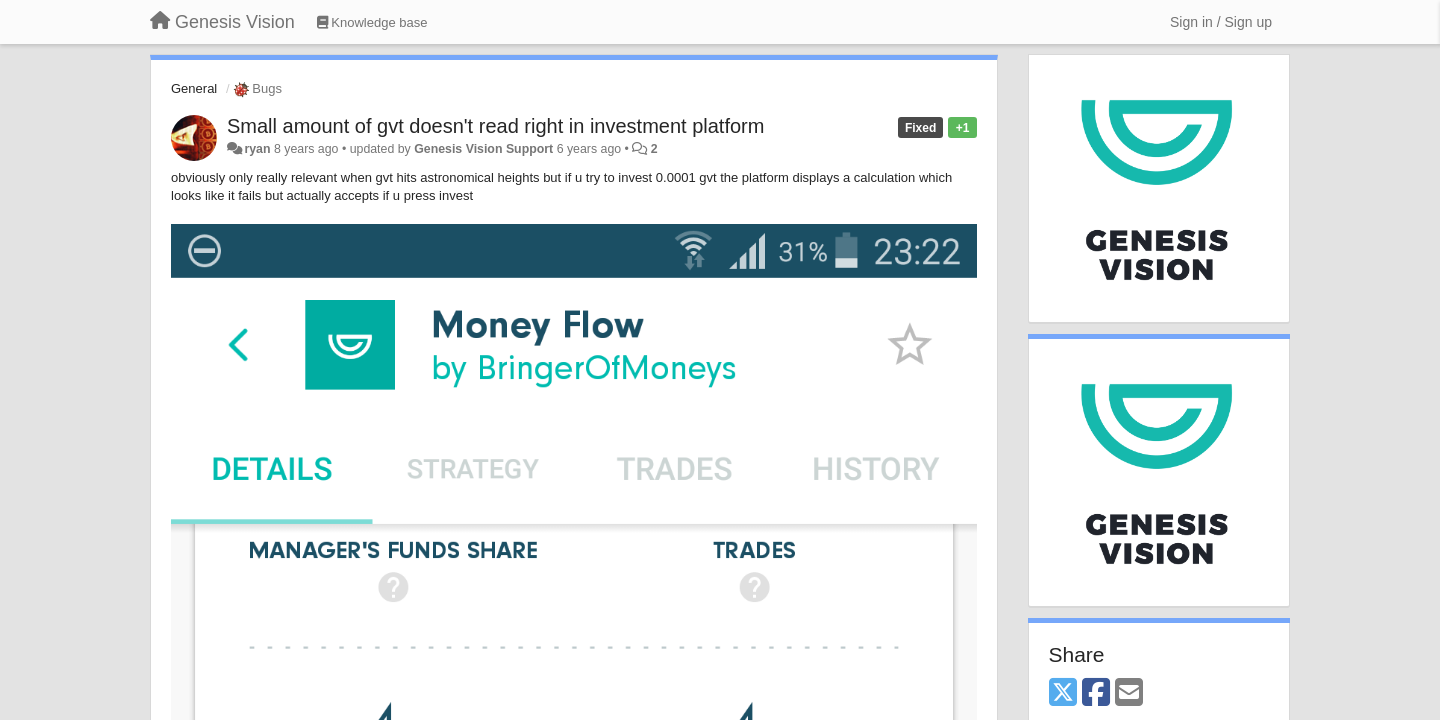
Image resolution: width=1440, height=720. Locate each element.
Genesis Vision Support (483, 149)
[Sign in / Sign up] (1221, 22)
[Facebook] (1096, 693)
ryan (257, 149)
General (194, 88)
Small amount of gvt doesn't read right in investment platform (495, 126)
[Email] (1129, 693)
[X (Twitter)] (1063, 693)
